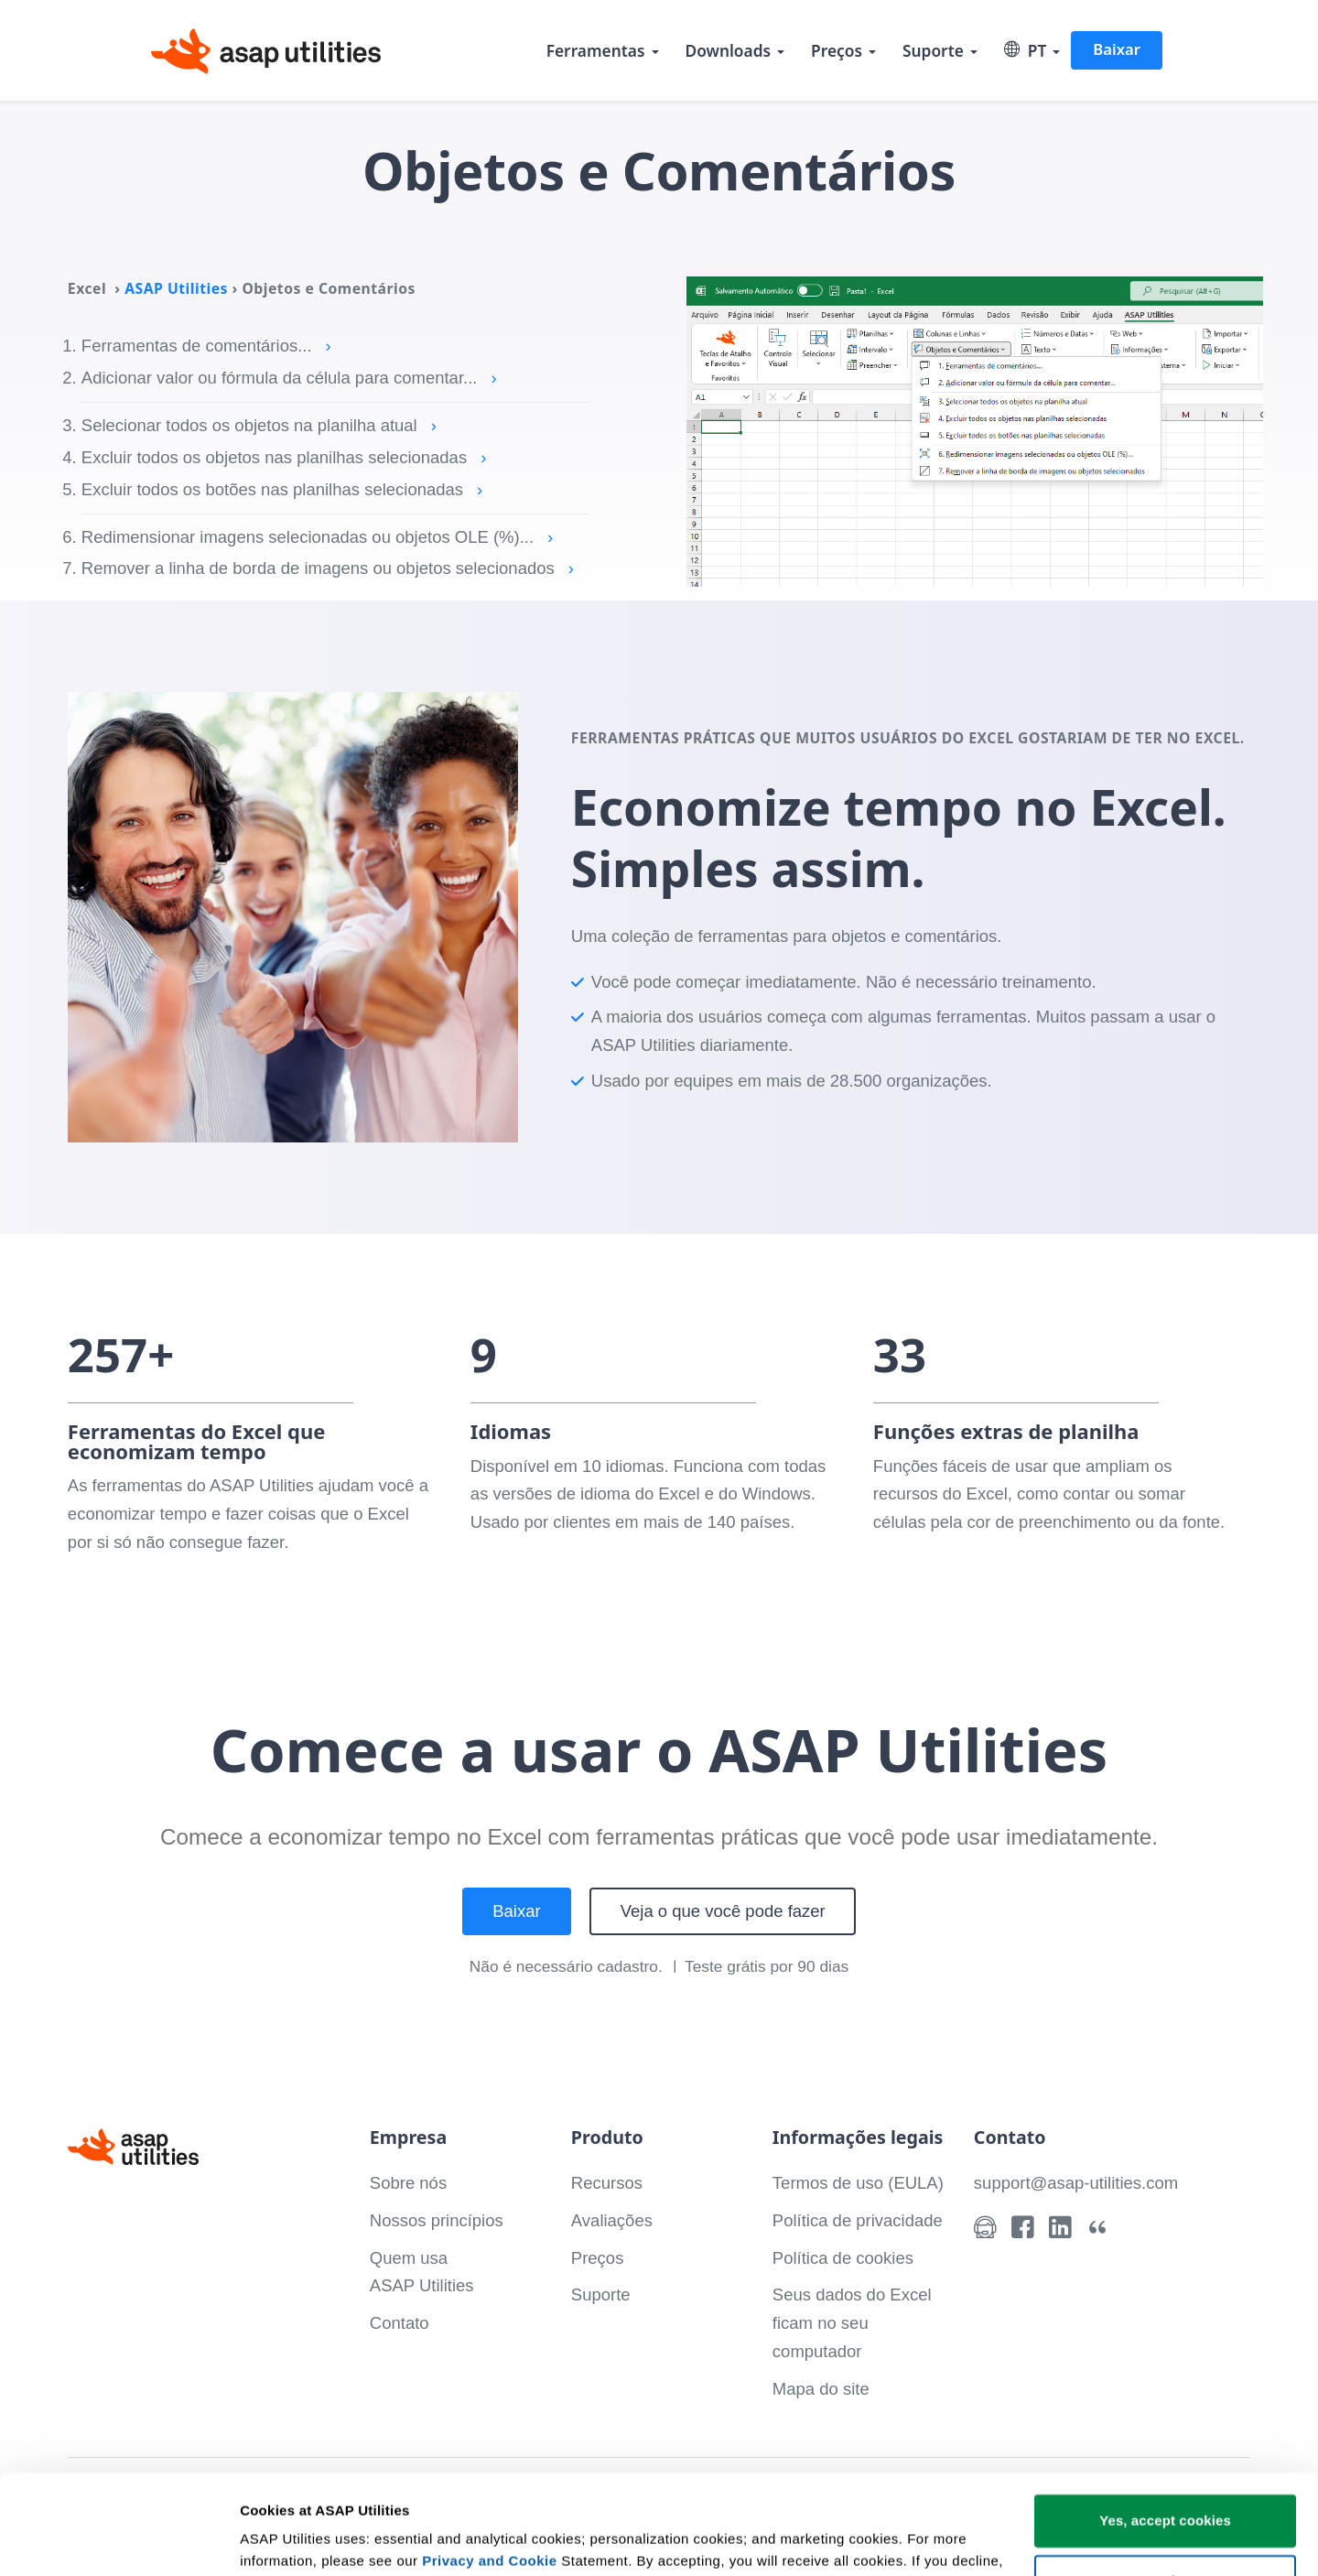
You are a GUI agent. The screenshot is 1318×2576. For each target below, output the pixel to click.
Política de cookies (842, 2258)
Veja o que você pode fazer (723, 1911)
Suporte (933, 50)
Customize (1165, 2487)
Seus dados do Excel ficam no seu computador (852, 2323)
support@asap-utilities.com (1076, 2182)
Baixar (1116, 49)
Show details (282, 2540)
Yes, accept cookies (1165, 2427)
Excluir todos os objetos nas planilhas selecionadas (283, 457)
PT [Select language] (1025, 50)
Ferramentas (595, 50)
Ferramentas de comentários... (206, 345)
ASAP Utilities (176, 288)
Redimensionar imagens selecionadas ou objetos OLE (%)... (317, 537)
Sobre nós (408, 2182)
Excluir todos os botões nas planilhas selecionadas (281, 489)
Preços (836, 50)
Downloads (729, 50)
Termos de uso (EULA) (858, 2182)
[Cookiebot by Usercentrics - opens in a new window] (118, 2540)
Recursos (607, 2182)
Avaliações (612, 2220)
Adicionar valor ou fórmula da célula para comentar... (289, 377)
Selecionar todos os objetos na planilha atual (259, 425)
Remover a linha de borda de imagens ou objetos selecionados (327, 568)
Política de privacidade (857, 2220)
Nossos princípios (436, 2220)
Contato (399, 2322)
